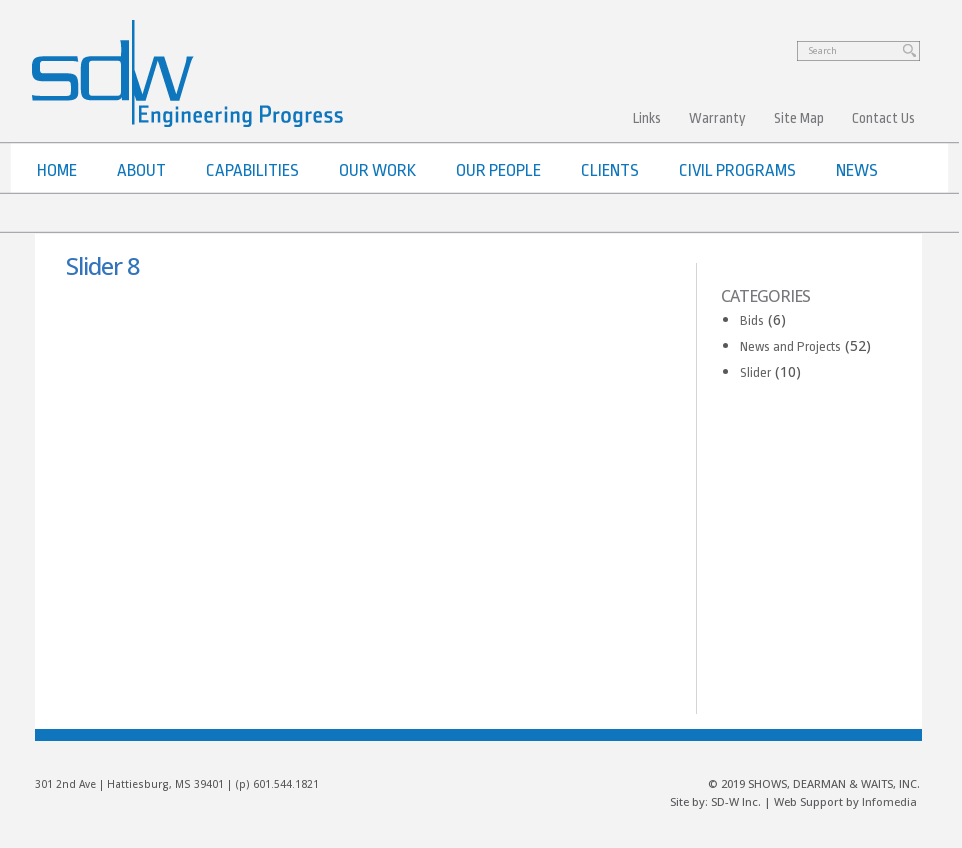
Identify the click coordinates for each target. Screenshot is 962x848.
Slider (755, 372)
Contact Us (883, 118)
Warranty (717, 118)
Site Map (799, 118)
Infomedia (889, 801)
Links (647, 118)
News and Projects (790, 346)
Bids (752, 320)
